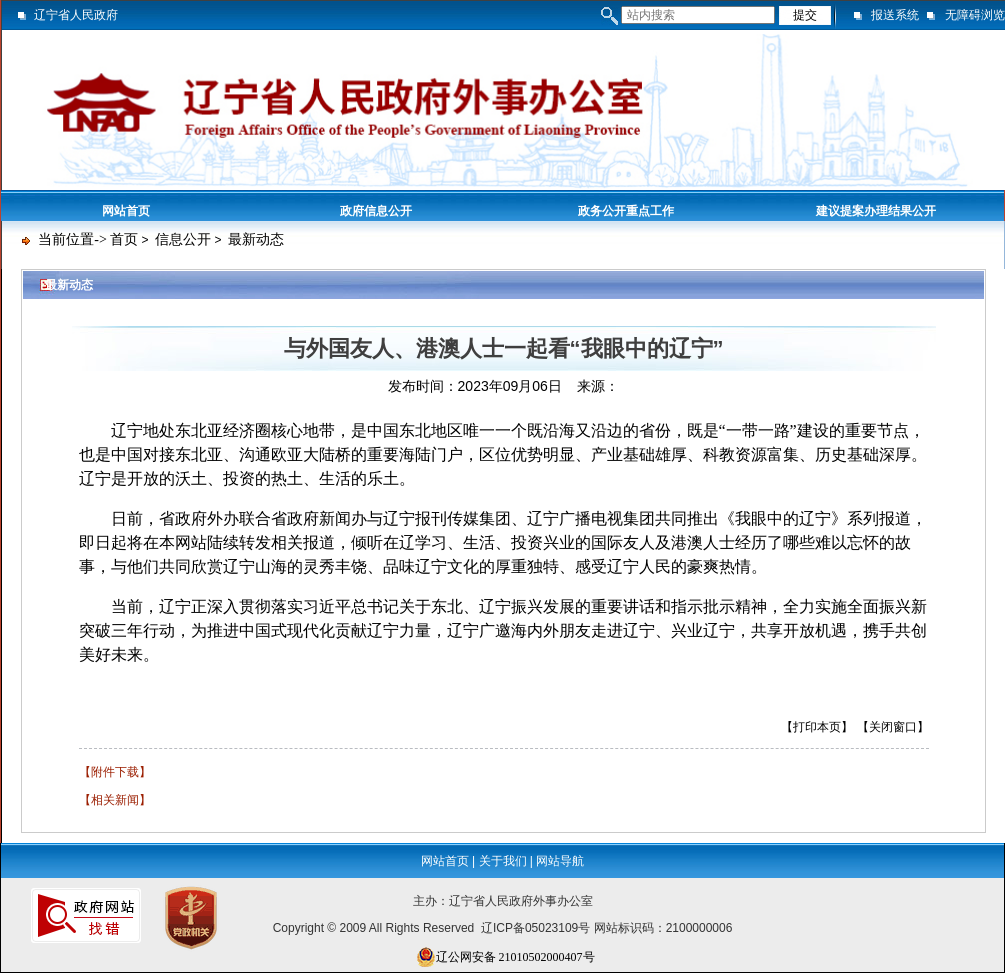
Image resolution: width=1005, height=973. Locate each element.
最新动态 (256, 239)
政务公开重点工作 (626, 211)
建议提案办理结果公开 (876, 211)
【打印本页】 (817, 727)
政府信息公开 (376, 211)
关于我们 (503, 861)
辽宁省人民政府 (76, 15)
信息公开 (183, 239)
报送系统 (895, 15)
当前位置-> (72, 239)
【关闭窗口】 (893, 727)
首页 (124, 239)
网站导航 (560, 861)
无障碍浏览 (975, 15)
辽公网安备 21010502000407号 (505, 957)
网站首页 (126, 211)
